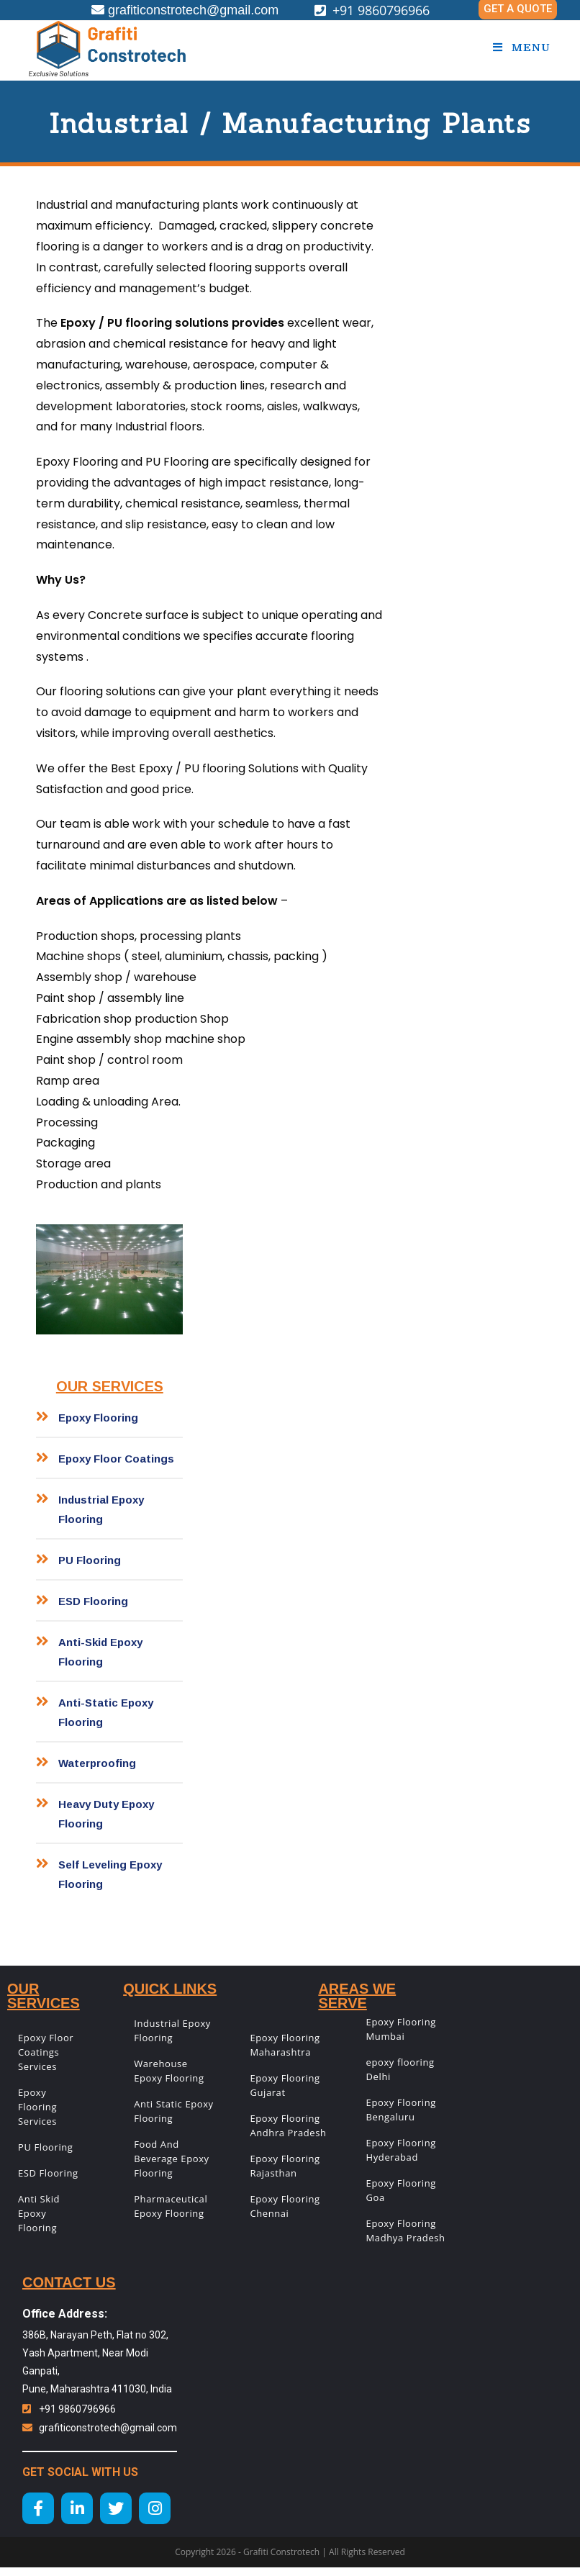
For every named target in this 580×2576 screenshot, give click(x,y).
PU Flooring (45, 2147)
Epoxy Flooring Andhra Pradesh (288, 2125)
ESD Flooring (48, 2172)
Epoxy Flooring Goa (401, 2190)
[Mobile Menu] (521, 47)
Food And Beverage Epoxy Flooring (171, 2158)
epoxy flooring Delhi (400, 2069)
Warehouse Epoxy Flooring (169, 2070)
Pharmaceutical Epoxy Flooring (170, 2206)
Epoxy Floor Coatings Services (45, 2052)
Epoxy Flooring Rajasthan (285, 2165)
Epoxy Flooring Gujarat (285, 2085)
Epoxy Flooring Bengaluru (401, 2109)
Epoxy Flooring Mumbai (401, 2029)
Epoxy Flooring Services (37, 2107)
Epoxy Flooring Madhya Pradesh (405, 2230)
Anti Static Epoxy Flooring (174, 2111)
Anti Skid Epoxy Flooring (39, 2213)
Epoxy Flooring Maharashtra (285, 2044)
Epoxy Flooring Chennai (285, 2206)
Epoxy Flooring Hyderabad (401, 2150)
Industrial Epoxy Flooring (172, 2030)
